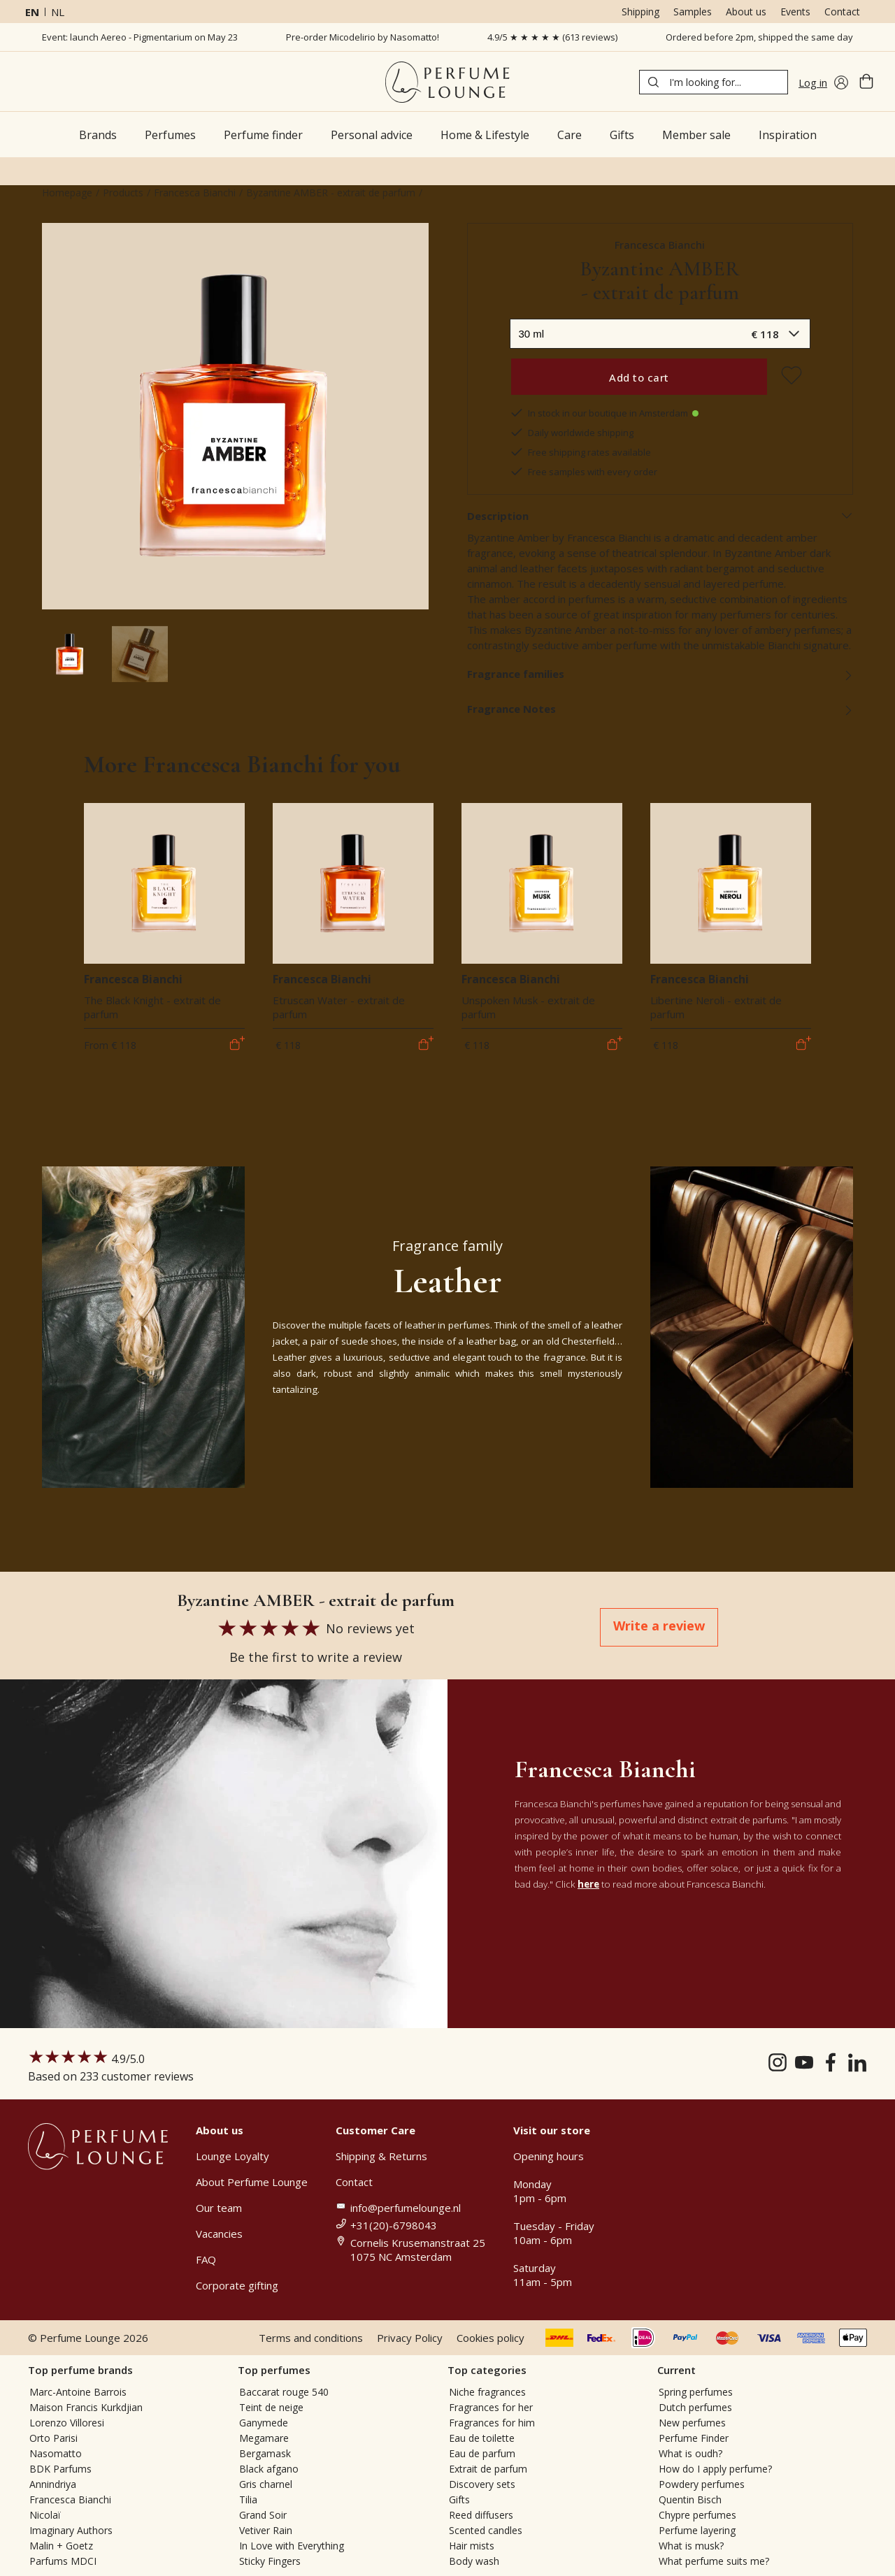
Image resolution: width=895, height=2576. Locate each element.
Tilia (248, 2499)
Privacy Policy (410, 2338)
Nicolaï (45, 2514)
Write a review (659, 1625)
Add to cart (639, 377)
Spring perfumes (696, 2391)
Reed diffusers (481, 2514)
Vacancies (219, 2234)
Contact (842, 11)
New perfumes (692, 2422)
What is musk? (691, 2545)
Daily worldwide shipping (571, 433)
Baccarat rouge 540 (284, 2391)
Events (795, 11)
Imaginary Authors (71, 2530)
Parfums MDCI (62, 2561)
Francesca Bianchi (195, 192)
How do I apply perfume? (715, 2468)
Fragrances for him (492, 2422)
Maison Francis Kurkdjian (86, 2407)
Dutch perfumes (695, 2407)
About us (746, 11)
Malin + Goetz (61, 2545)
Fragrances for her (491, 2407)
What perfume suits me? (714, 2561)
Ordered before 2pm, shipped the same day (759, 37)
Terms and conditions (311, 2338)
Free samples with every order (583, 472)
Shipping (640, 11)
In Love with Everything (291, 2545)
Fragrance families (660, 674)
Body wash (474, 2561)
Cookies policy (490, 2338)
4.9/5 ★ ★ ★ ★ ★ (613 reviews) (552, 37)
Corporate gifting (237, 2285)
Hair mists (471, 2545)
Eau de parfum (482, 2453)
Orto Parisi (53, 2438)
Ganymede (263, 2422)
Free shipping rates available (580, 452)
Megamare (264, 2438)
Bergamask (265, 2453)
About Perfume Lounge (252, 2182)
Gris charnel (265, 2484)
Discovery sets (482, 2484)
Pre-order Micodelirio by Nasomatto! (362, 37)
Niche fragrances (487, 2391)
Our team (219, 2208)
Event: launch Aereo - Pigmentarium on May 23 (140, 37)
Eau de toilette (482, 2438)
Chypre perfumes (697, 2514)
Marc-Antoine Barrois (78, 2391)
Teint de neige (271, 2407)
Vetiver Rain (265, 2530)
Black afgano (269, 2468)
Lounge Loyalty (232, 2156)
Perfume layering (697, 2530)
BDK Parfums (60, 2468)
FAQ (206, 2259)
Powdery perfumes (702, 2484)
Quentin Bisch (690, 2499)
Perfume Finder (694, 2438)
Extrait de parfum (488, 2468)
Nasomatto (55, 2453)
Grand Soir (263, 2514)
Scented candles (485, 2530)
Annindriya (52, 2484)
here (588, 1884)
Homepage (67, 192)
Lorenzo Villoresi (66, 2422)
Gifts (459, 2499)
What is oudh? (690, 2453)
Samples (692, 11)
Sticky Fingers (270, 2561)
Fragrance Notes (660, 709)
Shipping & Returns (381, 2156)
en (32, 12)
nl (57, 12)
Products (123, 192)
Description (660, 516)
